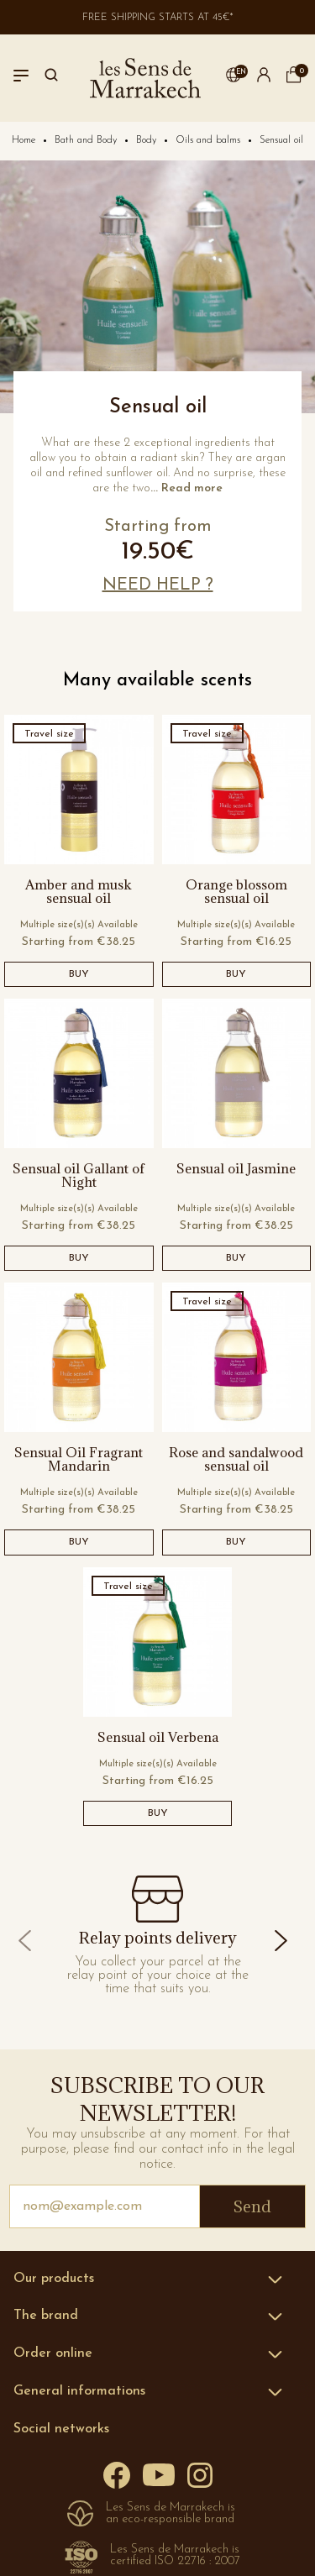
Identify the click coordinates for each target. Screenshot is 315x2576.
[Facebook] (116, 2474)
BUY (79, 974)
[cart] (294, 80)
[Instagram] (200, 2473)
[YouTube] (159, 2473)
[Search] (51, 78)
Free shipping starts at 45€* (158, 18)
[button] (233, 78)
